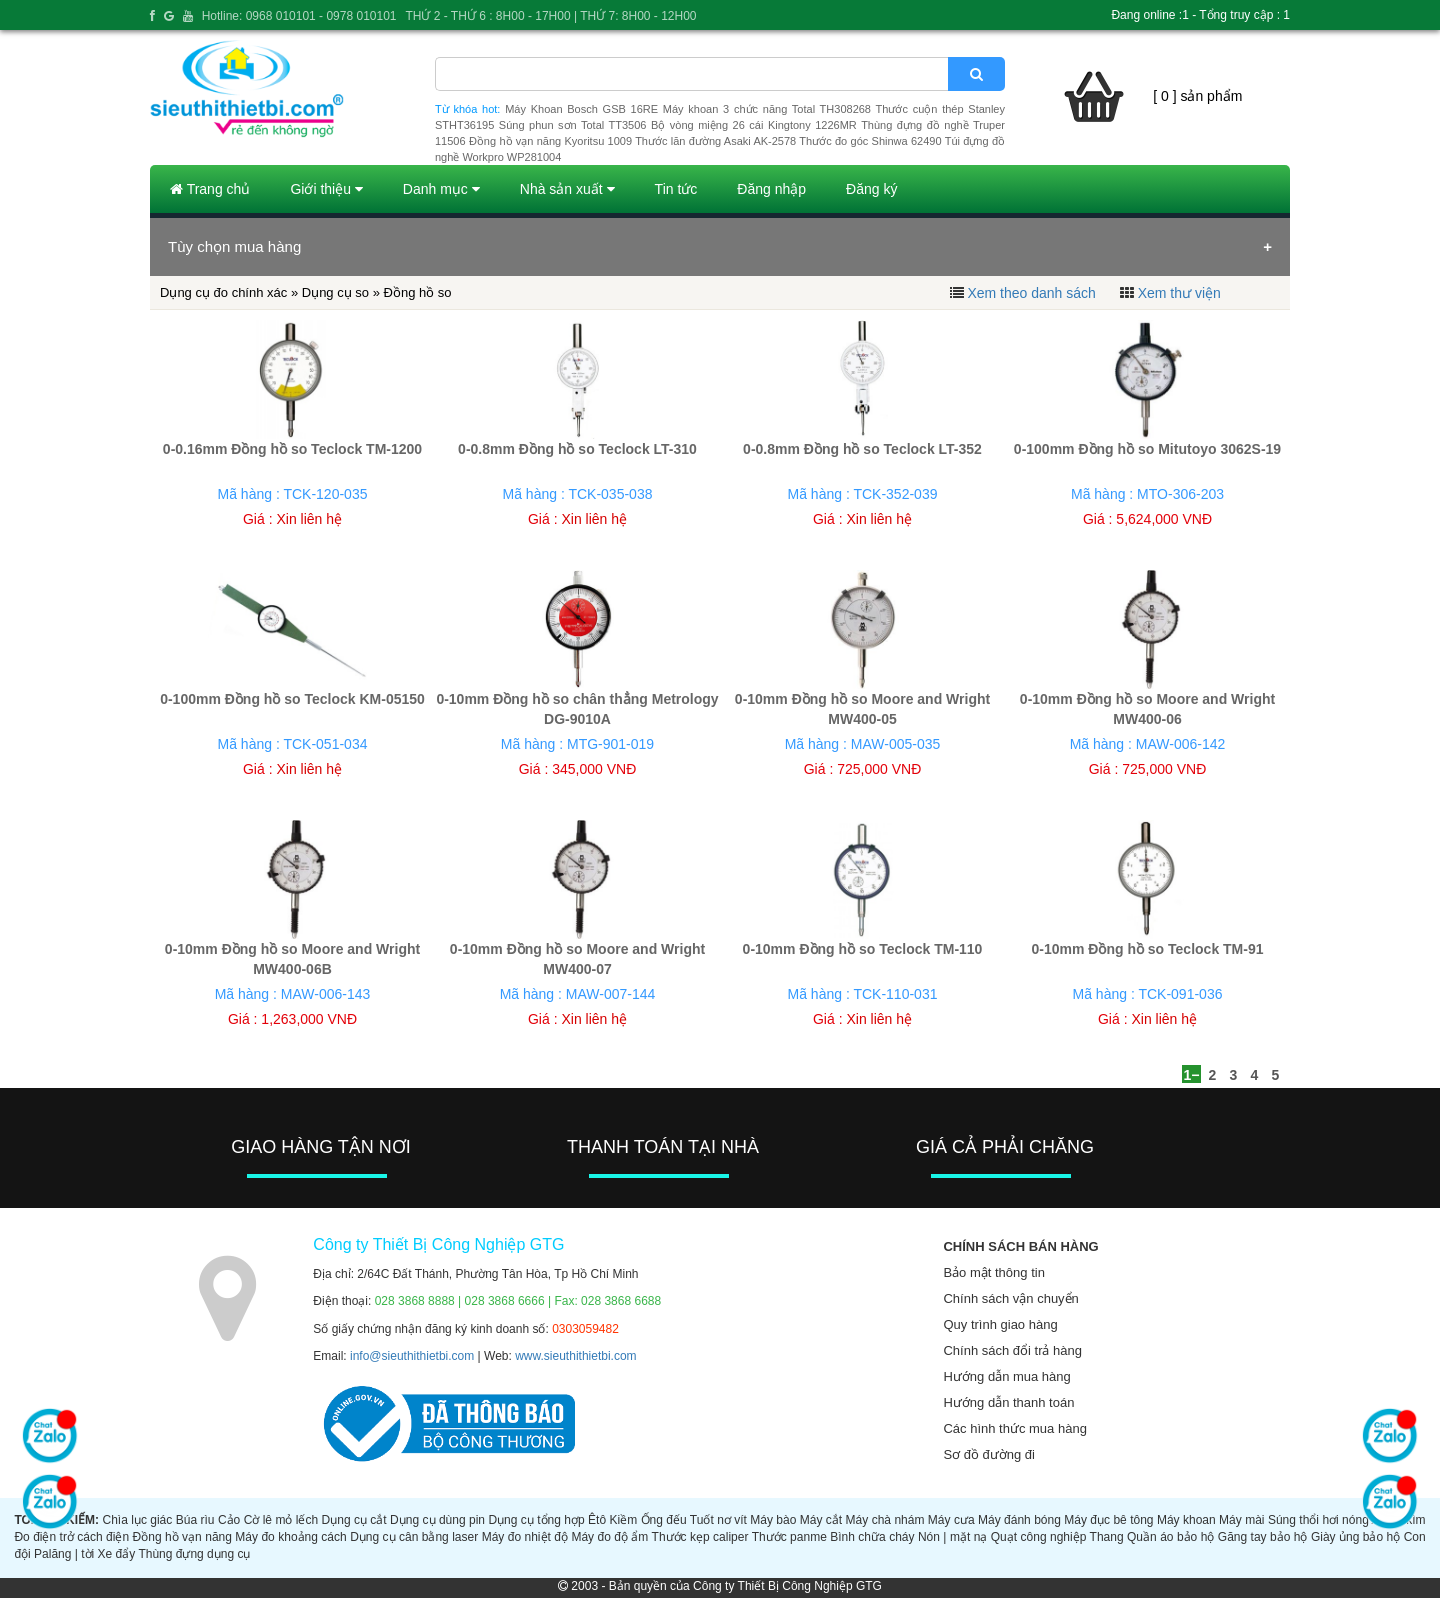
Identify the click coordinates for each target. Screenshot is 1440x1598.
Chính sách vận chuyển (1010, 1298)
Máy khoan (1186, 1520)
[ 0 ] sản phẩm (1197, 96)
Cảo (229, 1520)
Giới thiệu (326, 189)
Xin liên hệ (309, 519)
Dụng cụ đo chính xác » (231, 292)
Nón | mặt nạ (952, 1537)
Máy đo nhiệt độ (525, 1537)
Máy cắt (821, 1520)
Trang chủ (210, 189)
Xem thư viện (1179, 293)
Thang (1107, 1537)
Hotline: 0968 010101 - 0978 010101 (299, 16)
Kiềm (624, 1520)
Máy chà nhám (885, 1520)
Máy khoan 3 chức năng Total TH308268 (767, 109)
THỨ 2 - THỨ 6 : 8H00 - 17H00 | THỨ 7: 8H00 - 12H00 (550, 16)
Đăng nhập (771, 189)
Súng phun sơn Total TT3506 (573, 125)
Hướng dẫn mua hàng (1006, 1376)
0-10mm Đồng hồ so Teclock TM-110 (863, 949)
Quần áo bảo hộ (1170, 1537)
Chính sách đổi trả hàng (1012, 1350)
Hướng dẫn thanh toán (1008, 1402)
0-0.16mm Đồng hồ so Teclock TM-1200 (292, 449)
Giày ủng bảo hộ (1355, 1537)
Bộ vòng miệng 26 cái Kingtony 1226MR (754, 125)
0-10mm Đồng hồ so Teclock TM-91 (1147, 949)
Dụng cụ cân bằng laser (414, 1537)
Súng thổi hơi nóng (1318, 1520)
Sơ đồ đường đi (989, 1454)
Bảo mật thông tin (993, 1272)
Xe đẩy (117, 1554)
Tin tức (676, 189)
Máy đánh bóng (1019, 1520)
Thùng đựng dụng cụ (194, 1554)
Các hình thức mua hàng (1014, 1428)
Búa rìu (195, 1520)
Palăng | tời (64, 1554)
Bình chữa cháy (872, 1537)
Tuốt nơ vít (718, 1520)
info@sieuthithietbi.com (412, 1356)
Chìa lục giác (137, 1520)
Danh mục (441, 189)
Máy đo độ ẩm (609, 1537)
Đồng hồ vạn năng (182, 1537)
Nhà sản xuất (567, 189)
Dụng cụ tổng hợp (536, 1520)
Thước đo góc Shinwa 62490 (870, 141)
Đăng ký (871, 189)
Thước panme (789, 1537)
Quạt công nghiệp (1039, 1537)
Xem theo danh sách (1031, 293)
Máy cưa (951, 1520)
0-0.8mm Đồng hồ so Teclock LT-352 (862, 449)
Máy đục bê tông (1108, 1520)
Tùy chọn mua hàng (234, 246)
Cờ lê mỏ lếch (281, 1520)
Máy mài (1241, 1520)
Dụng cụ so (335, 292)
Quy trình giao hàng (1000, 1324)
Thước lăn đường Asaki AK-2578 (715, 141)
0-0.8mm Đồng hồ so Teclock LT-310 (577, 449)
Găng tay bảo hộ (1263, 1537)
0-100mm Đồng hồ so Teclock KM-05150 (292, 699)
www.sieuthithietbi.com (575, 1356)
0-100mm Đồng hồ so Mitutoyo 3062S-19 (1147, 449)
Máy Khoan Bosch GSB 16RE (581, 109)
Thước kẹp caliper (700, 1537)
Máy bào (773, 1520)
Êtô (597, 1520)
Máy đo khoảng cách (290, 1537)
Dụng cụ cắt (354, 1520)
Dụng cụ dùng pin (437, 1520)
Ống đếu (664, 1520)
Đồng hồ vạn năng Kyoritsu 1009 (550, 141)
